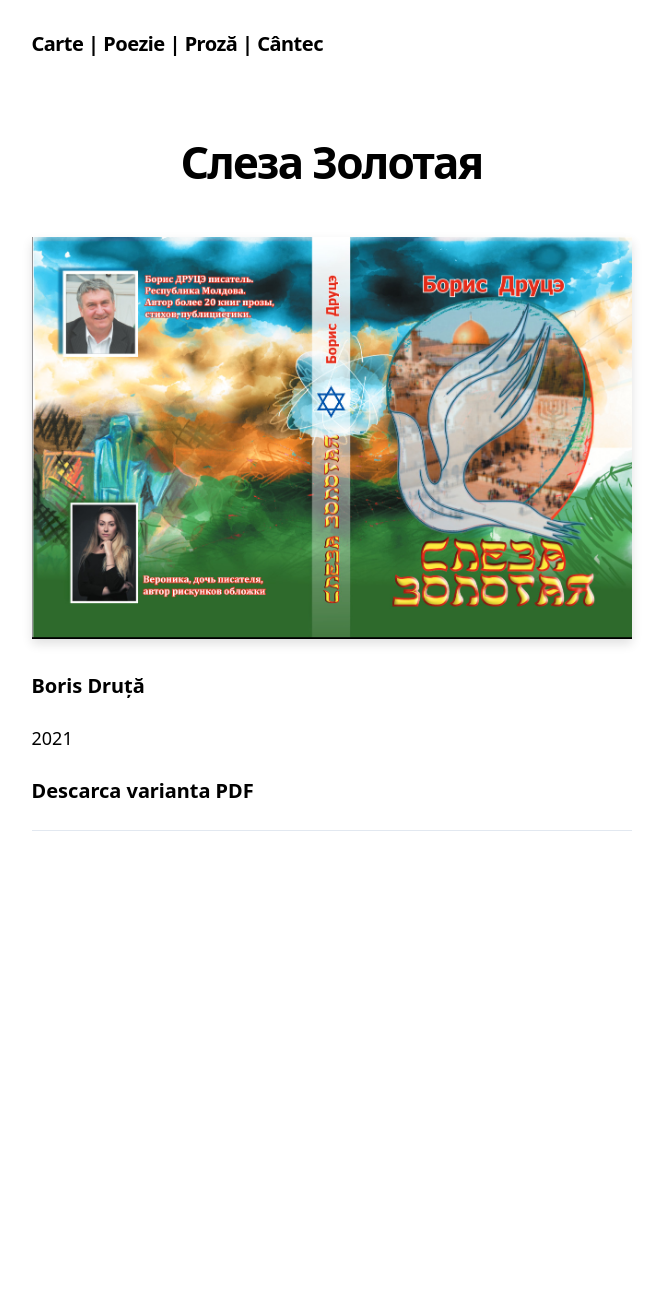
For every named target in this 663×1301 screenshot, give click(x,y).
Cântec (290, 43)
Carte (58, 43)
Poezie (133, 43)
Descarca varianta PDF (143, 790)
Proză (211, 43)
